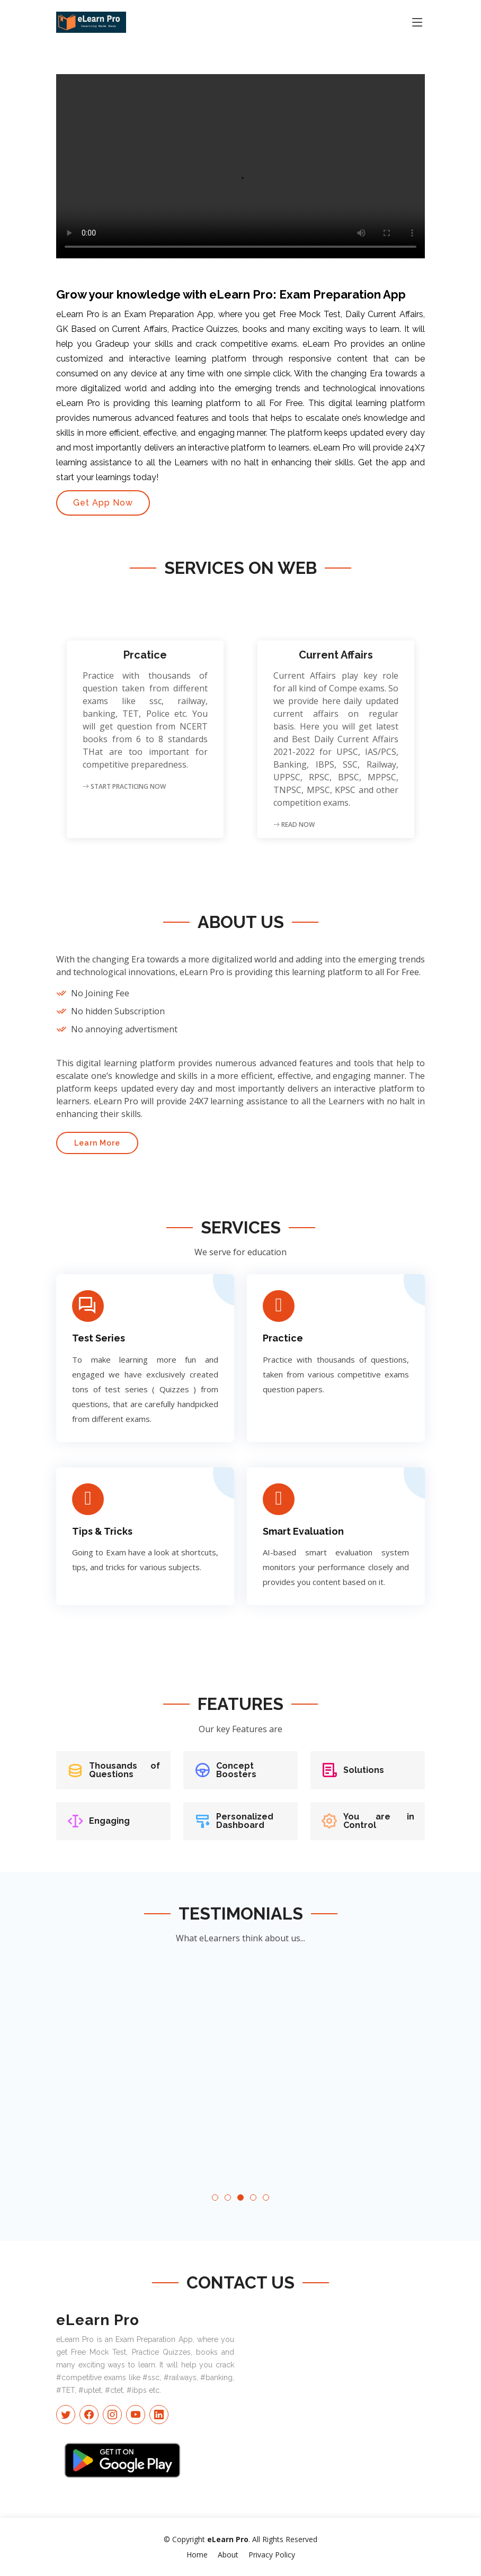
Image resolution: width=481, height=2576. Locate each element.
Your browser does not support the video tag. (240, 166)
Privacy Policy (271, 2555)
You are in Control (378, 1821)
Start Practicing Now (124, 786)
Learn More (97, 1143)
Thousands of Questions (124, 1770)
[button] (215, 2197)
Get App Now (103, 503)
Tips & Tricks (102, 1531)
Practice (283, 1338)
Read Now (294, 824)
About (228, 2555)
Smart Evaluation (303, 1531)
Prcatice (145, 654)
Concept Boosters (236, 1770)
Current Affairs (336, 654)
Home (197, 2555)
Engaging (109, 1821)
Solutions (363, 1770)
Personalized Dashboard (244, 1821)
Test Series (98, 1338)
